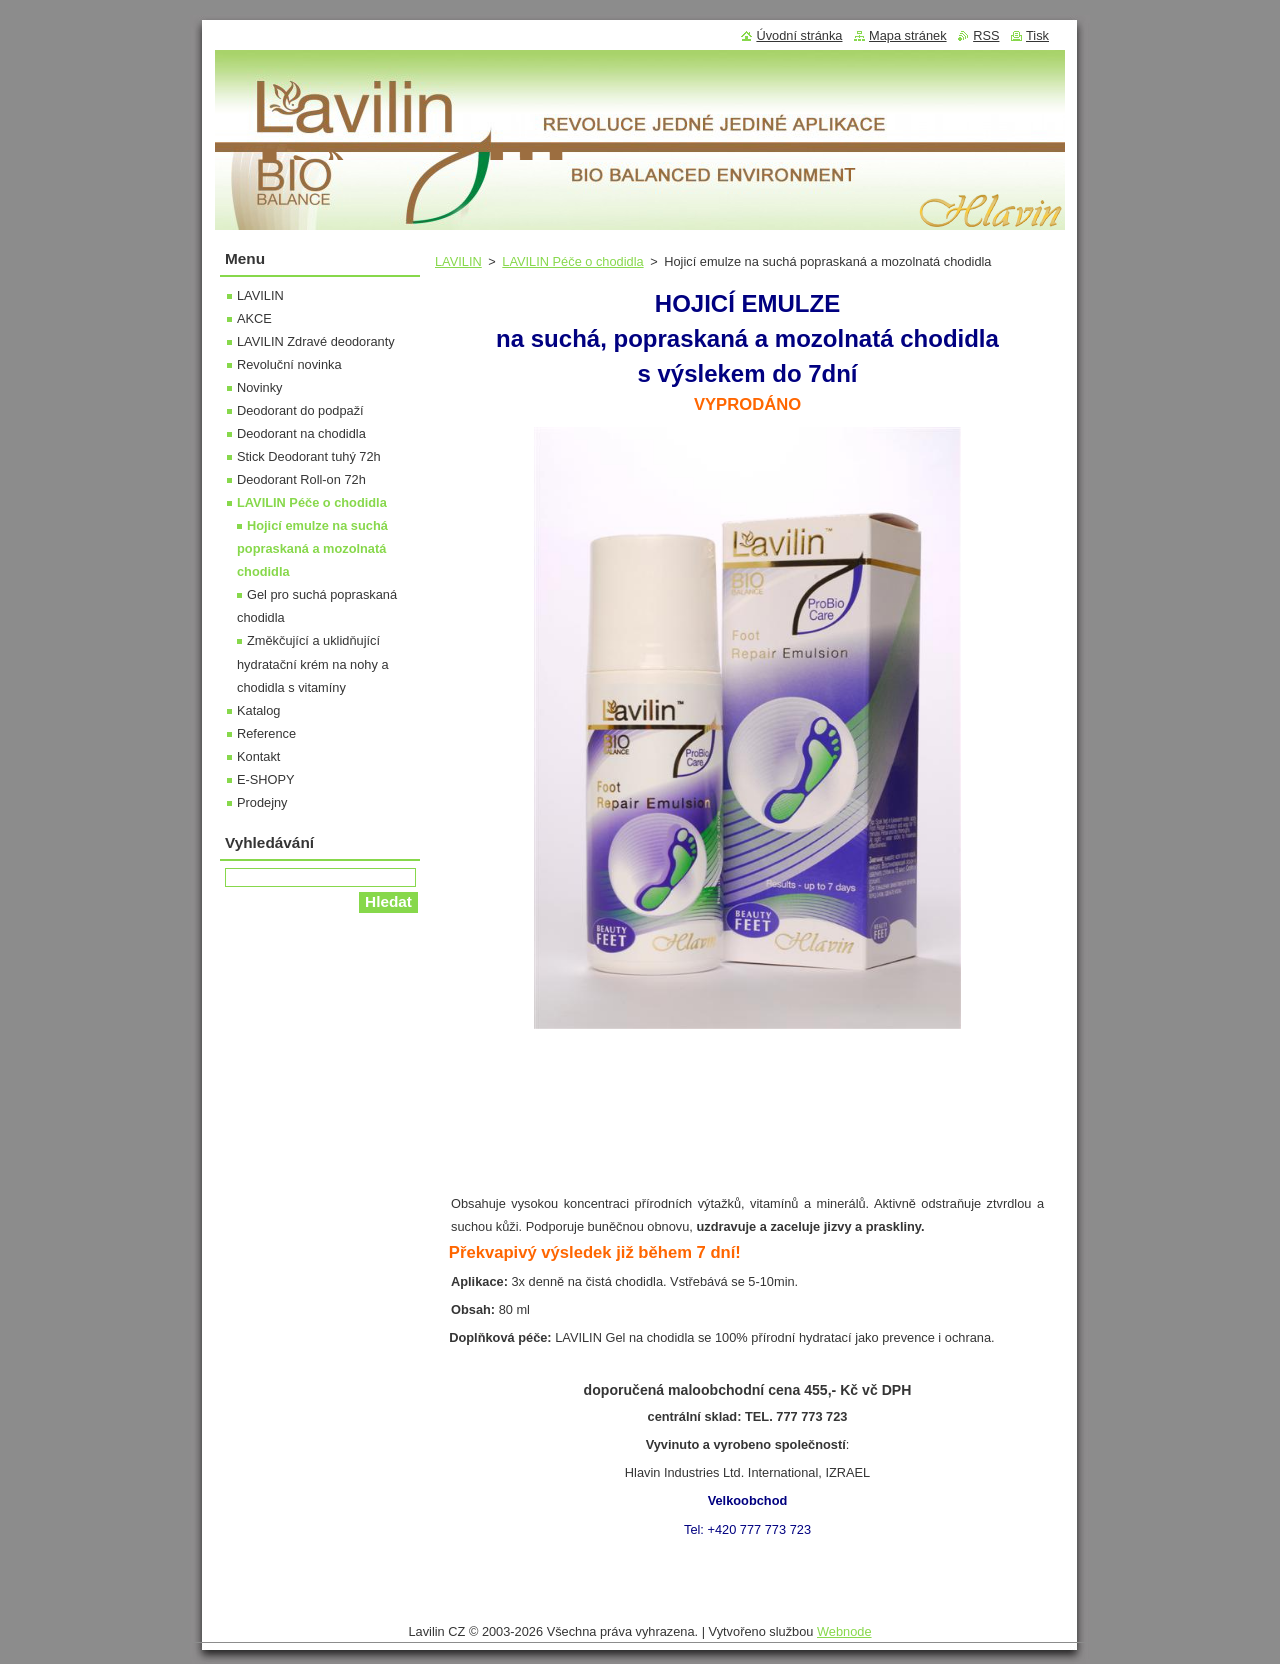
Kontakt (258, 756)
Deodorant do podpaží (300, 410)
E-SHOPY (266, 779)
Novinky (260, 387)
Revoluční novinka (289, 364)
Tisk (1037, 35)
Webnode (844, 1631)
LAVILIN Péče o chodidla (572, 261)
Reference (266, 733)
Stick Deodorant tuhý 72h (309, 456)
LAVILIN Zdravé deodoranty (316, 341)
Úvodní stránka (799, 35)
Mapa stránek (908, 35)
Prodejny (262, 802)
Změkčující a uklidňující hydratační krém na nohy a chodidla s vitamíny (313, 663)
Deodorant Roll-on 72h (301, 479)
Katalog (258, 710)
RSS (986, 35)
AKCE (254, 318)
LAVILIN (458, 261)
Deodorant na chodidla (301, 433)
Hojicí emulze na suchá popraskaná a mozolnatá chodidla (312, 548)
